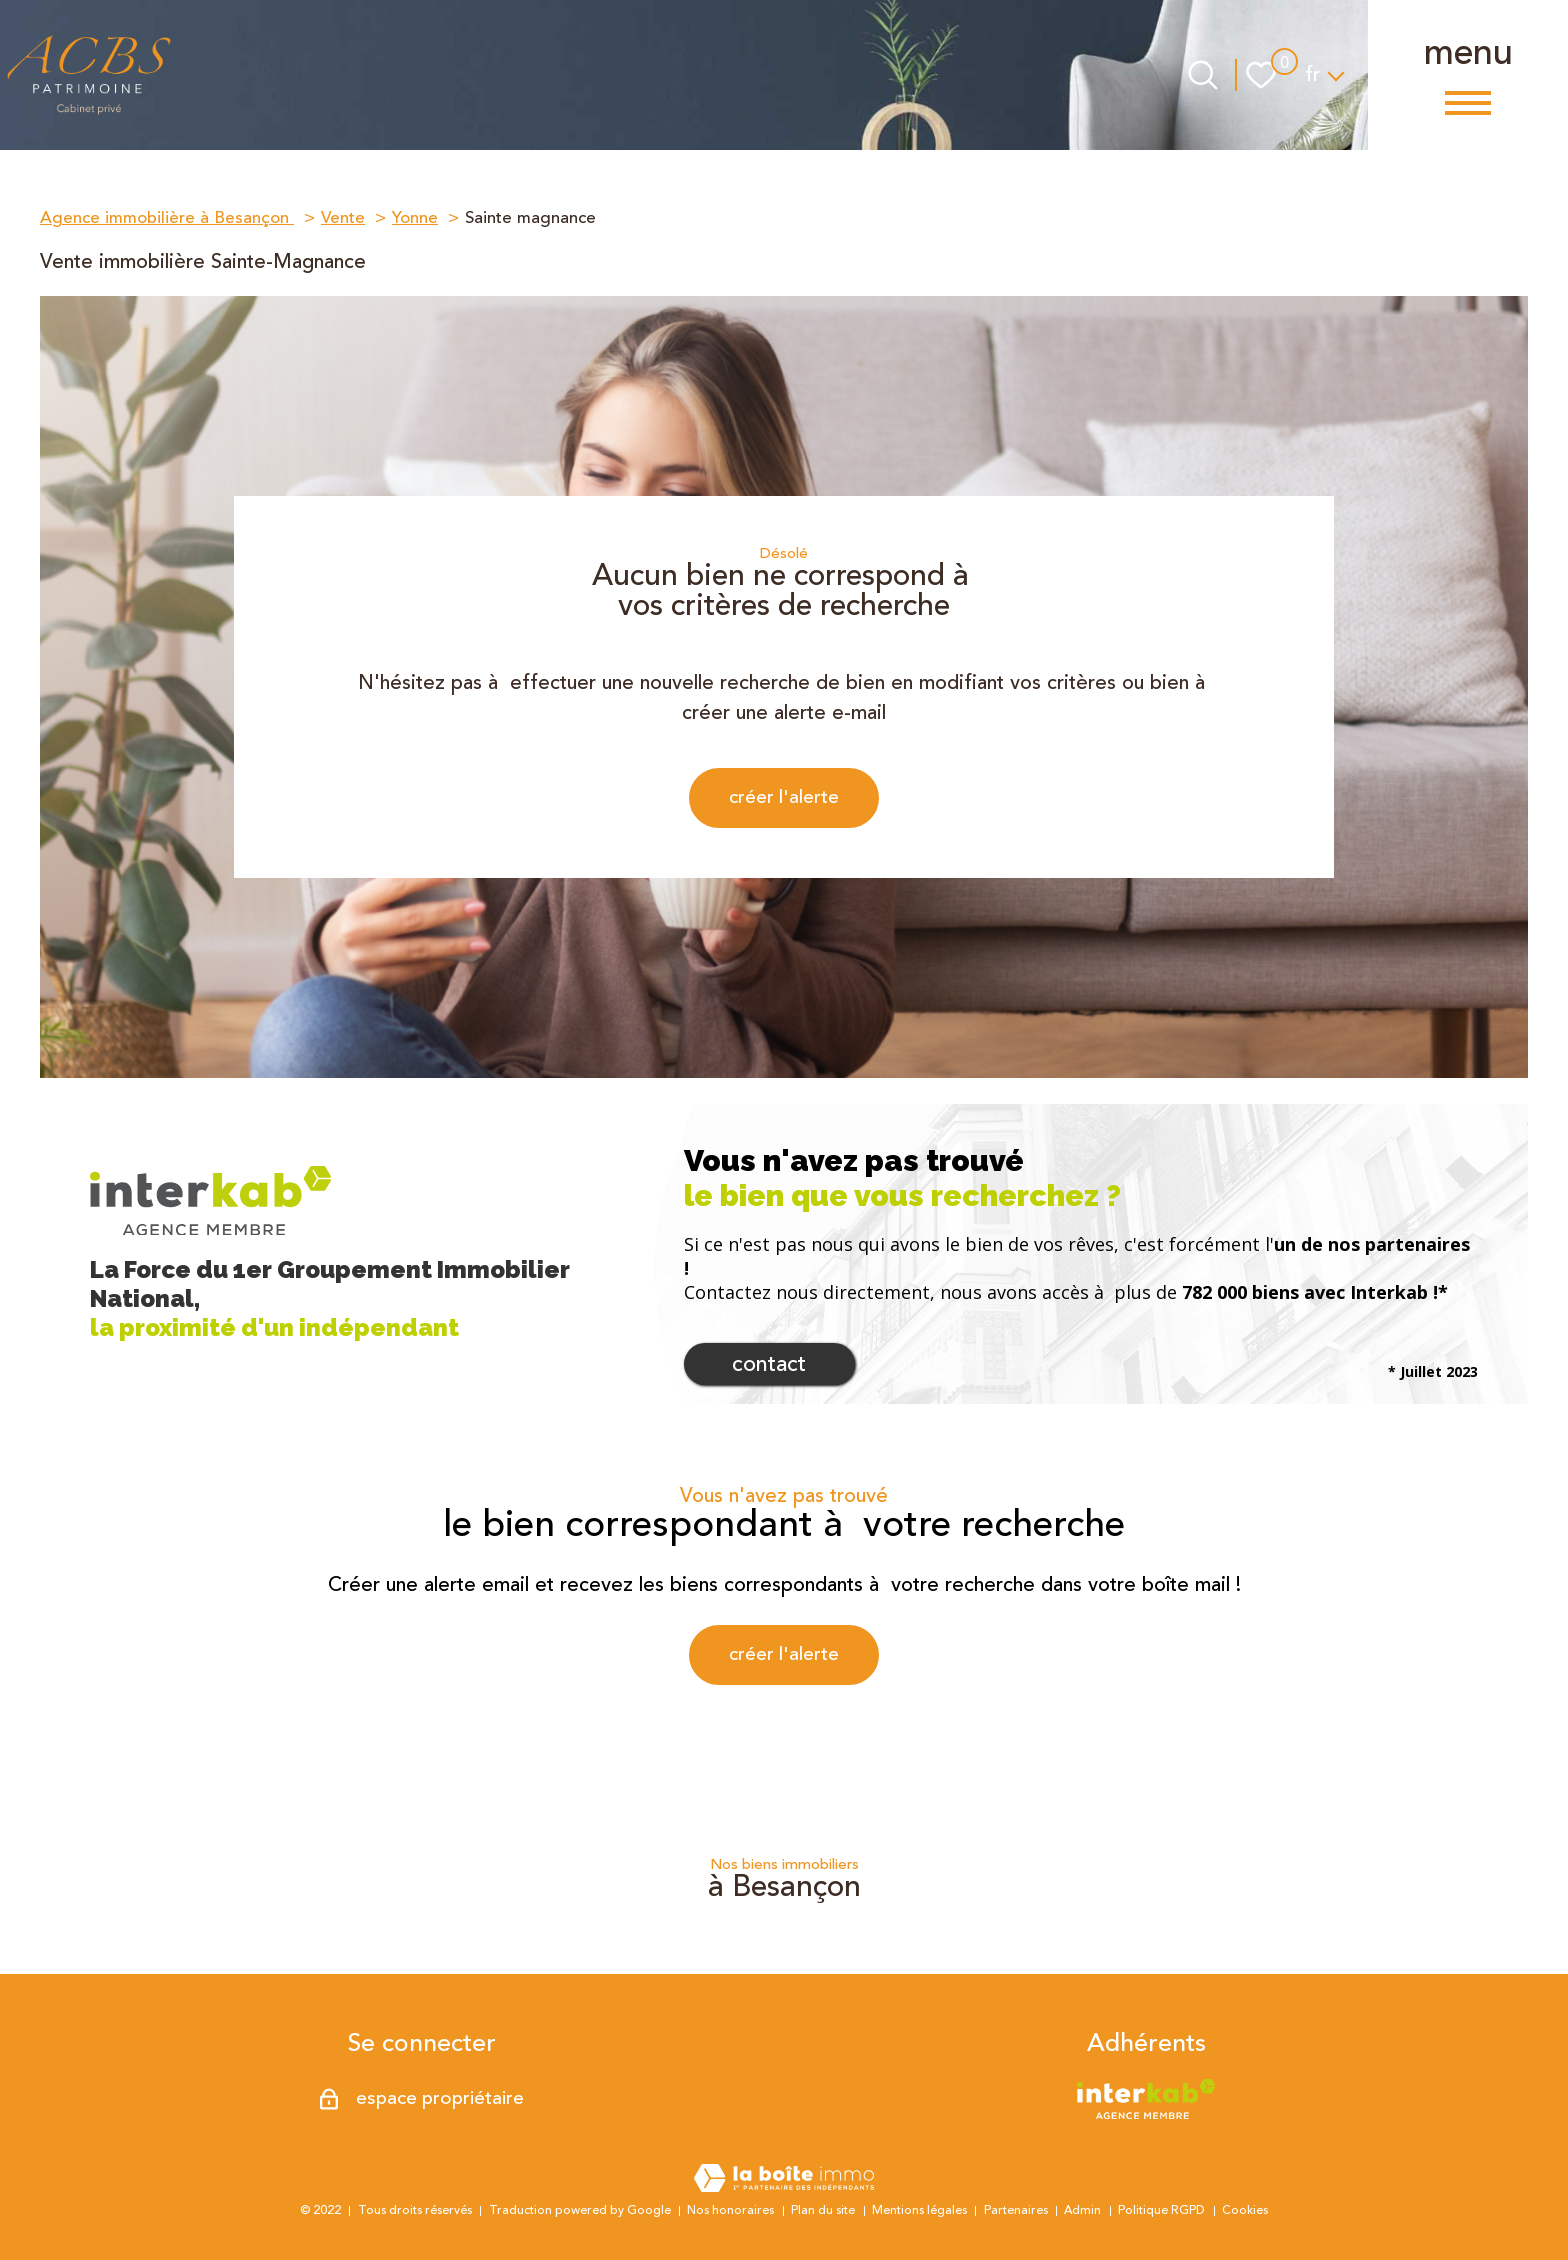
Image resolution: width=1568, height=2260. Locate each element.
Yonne (415, 218)
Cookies (1245, 2210)
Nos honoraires (730, 2210)
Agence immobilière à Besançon (167, 218)
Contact (769, 1368)
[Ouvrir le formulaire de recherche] (1203, 75)
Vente (343, 218)
